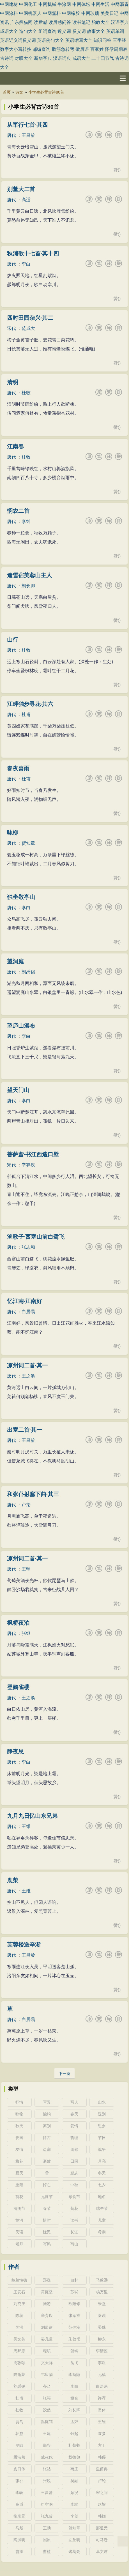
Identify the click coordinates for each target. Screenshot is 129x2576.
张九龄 (47, 2516)
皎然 (47, 2410)
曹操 (19, 2551)
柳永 (102, 2339)
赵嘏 (102, 2504)
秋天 (19, 2126)
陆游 (47, 2303)
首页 (7, 92)
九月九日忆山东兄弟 (32, 1816)
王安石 (19, 2292)
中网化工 (28, 4)
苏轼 (74, 2292)
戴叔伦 (47, 2457)
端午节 (102, 2208)
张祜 (47, 2469)
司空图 (47, 2504)
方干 (102, 2445)
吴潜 (19, 2327)
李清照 (102, 2351)
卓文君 (102, 2551)
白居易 (28, 1311)
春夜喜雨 (18, 768)
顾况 (74, 2492)
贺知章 (28, 843)
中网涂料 (9, 13)
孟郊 (74, 2421)
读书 (74, 2220)
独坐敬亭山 (21, 897)
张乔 (19, 2480)
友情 (19, 2149)
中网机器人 (30, 13)
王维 (26, 1826)
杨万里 (102, 2292)
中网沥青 (120, 4)
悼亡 (47, 2185)
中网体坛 (81, 4)
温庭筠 (47, 2421)
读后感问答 (60, 22)
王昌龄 (28, 135)
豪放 (47, 2161)
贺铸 (74, 2351)
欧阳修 (74, 2303)
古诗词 (6, 58)
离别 (47, 2126)
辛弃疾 (28, 1165)
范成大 (28, 328)
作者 (13, 2267)
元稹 (102, 2374)
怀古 (47, 2137)
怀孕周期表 (116, 49)
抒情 (19, 2102)
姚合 (74, 2398)
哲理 (74, 2137)
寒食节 (74, 2196)
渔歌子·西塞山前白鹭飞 (36, 1237)
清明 (12, 382)
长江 (74, 2232)
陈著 (19, 2315)
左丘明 (74, 2540)
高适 (26, 199)
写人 (74, 2102)
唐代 (11, 135)
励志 (74, 2173)
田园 (74, 2161)
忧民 (47, 2232)
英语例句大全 (50, 40)
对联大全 (24, 58)
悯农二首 (18, 511)
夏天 (19, 2173)
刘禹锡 (28, 971)
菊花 (74, 2208)
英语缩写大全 (78, 40)
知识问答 (102, 40)
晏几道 (47, 2339)
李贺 (74, 2516)
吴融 (74, 2480)
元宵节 (47, 2196)
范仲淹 (74, 2327)
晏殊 (102, 2327)
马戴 (19, 2528)
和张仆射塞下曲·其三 (33, 1494)
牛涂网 (64, 4)
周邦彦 (19, 2351)
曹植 (47, 2551)
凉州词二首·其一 (27, 1365)
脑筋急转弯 (63, 49)
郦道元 (102, 2528)
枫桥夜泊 (18, 1623)
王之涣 (28, 1376)
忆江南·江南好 (24, 1301)
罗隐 (19, 2445)
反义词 (79, 31)
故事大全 (96, 31)
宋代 (11, 328)
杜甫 (26, 714)
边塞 (47, 2149)
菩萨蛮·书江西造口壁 (33, 1154)
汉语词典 (62, 58)
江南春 (15, 446)
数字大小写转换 (15, 49)
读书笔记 (81, 22)
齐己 (47, 2386)
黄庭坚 (47, 2292)
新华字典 (43, 58)
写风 (47, 2244)
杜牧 (26, 392)
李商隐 (74, 2374)
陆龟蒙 (19, 2374)
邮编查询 (41, 49)
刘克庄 (19, 2303)
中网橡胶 (71, 13)
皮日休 (19, 2469)
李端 (74, 2504)
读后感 (40, 22)
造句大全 (28, 31)
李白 (26, 264)
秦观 (102, 2315)
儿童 (102, 2220)
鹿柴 (12, 1880)
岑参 (102, 2433)
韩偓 (102, 2457)
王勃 (47, 2528)
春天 (74, 2114)
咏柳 (12, 833)
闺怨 (74, 2149)
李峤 (19, 2492)
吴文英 (19, 2339)
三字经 (119, 40)
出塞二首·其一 (24, 1430)
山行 (12, 639)
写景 (47, 2102)
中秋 (74, 2185)
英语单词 (115, 31)
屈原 (47, 2540)
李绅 (26, 521)
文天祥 (47, 2362)
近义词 (64, 31)
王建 (47, 2433)
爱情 (74, 2126)
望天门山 (18, 1090)
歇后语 (82, 49)
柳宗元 (19, 2516)
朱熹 (102, 2303)
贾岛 (19, 2421)
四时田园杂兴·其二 (30, 318)
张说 (47, 2480)
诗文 (19, 92)
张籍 (47, 2398)
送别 (102, 2114)
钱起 (74, 2433)
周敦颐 (19, 2362)
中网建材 (9, 4)
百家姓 (97, 49)
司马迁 (102, 2540)
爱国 (19, 2137)
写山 (74, 2244)
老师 (19, 2244)
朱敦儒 (74, 2339)
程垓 (47, 2351)
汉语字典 (120, 22)
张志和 (28, 1247)
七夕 (102, 2185)
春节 (47, 2208)
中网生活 (100, 4)
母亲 (102, 2232)
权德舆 (74, 2457)
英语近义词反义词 (18, 40)
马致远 (102, 2280)
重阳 (19, 2185)
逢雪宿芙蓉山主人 (29, 575)
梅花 (19, 2161)
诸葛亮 (74, 2551)
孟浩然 (19, 2457)
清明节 (19, 2208)
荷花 (19, 2196)
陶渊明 (19, 2540)
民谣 (19, 2232)
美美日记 (109, 13)
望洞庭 (15, 961)
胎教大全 (100, 22)
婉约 (47, 2114)
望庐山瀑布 (21, 1026)
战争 (102, 2149)
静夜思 (15, 1751)
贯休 (102, 2410)
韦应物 (47, 2374)
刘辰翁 (47, 2327)
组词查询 (47, 31)
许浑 (102, 2398)
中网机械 (47, 4)
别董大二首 (21, 189)
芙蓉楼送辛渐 (24, 1944)
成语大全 (9, 31)
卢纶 (26, 1504)
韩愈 (19, 2433)
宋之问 (102, 2492)
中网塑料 (52, 13)
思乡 (102, 2126)
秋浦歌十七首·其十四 (33, 253)
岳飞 (74, 2362)
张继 (26, 1633)
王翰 (26, 1569)
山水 (102, 2102)
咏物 (19, 2114)
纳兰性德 (19, 2280)
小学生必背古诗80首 (46, 92)
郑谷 (47, 2445)
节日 (102, 2137)
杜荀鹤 (74, 2445)
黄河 (19, 2220)
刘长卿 (28, 585)
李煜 (102, 2362)
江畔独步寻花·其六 (30, 704)
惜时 (47, 2220)
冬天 (102, 2173)
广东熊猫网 (21, 22)
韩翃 (102, 2516)
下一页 (64, 2073)
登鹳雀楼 (18, 1687)
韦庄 (74, 2469)
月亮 (102, 2161)
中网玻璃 (90, 13)
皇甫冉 (102, 2469)
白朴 (74, 2280)
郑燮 (47, 2280)
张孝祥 (74, 2315)
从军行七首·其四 (27, 125)
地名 (102, 2196)
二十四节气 (102, 58)
